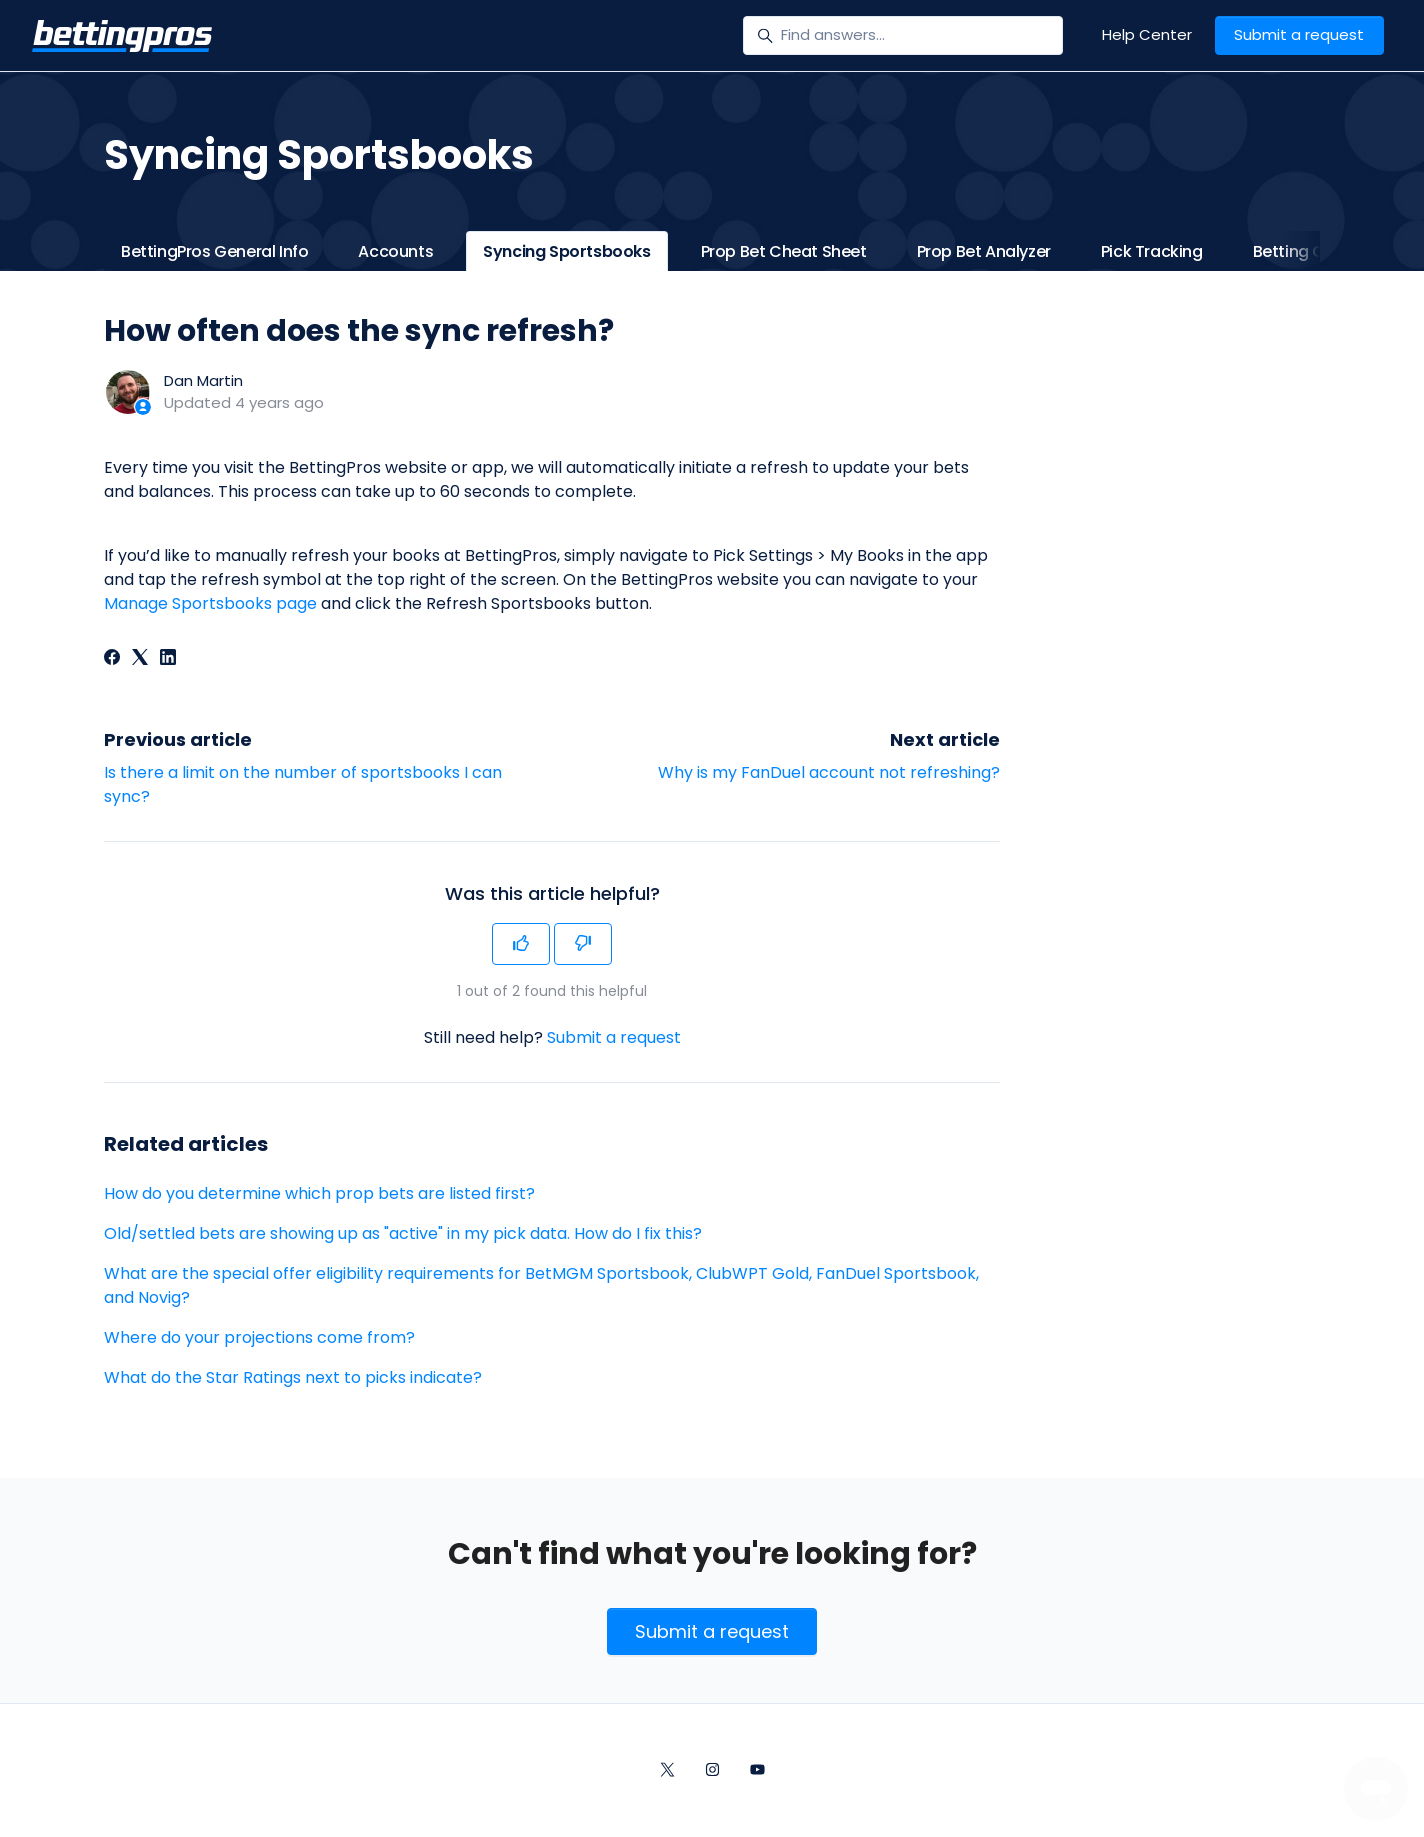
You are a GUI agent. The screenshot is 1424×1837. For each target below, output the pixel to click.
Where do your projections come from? (259, 1337)
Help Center (1147, 34)
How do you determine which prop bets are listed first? (319, 1193)
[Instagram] (712, 1771)
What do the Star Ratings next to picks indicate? (293, 1377)
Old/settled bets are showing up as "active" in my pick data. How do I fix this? (403, 1233)
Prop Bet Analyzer (984, 251)
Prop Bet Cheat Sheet (784, 251)
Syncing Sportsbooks (566, 251)
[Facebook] (112, 659)
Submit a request (1299, 34)
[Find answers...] (903, 36)
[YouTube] (757, 1771)
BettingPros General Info (214, 251)
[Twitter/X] (667, 1771)
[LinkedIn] (168, 659)
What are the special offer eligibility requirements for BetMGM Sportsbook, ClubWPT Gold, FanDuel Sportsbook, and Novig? (541, 1285)
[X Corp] (140, 659)
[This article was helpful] (521, 944)
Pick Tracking (1152, 251)
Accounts (395, 251)
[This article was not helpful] (583, 944)
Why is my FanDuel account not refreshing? (829, 772)
